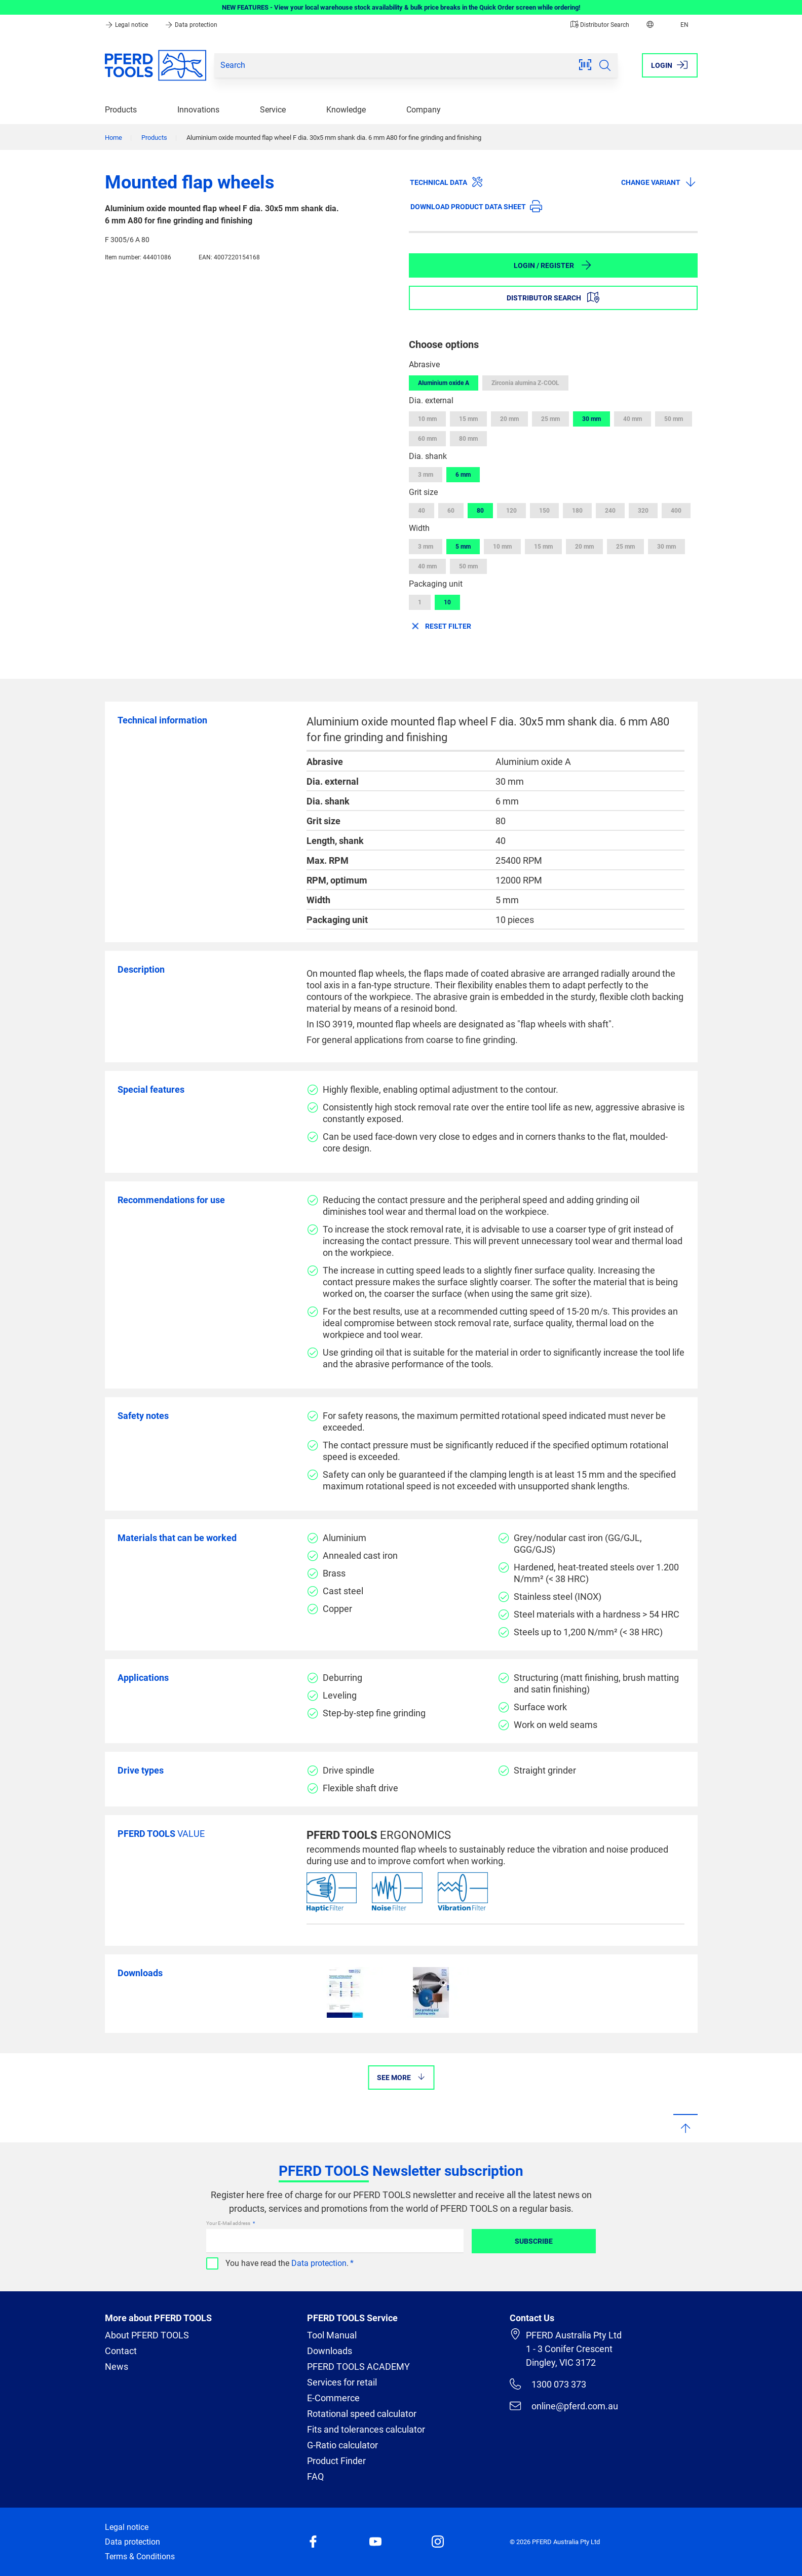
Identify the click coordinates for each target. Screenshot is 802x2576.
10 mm (427, 418)
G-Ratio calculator (342, 2445)
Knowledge (346, 109)
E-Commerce (333, 2398)
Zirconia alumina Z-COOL (525, 383)
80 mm (468, 438)
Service (273, 109)
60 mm (427, 438)
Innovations (198, 109)
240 (610, 510)
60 (450, 510)
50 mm (673, 418)
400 (676, 510)
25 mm (550, 418)
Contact (121, 2351)
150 (544, 510)
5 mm (463, 546)
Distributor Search (599, 24)
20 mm (509, 418)
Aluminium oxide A (443, 383)
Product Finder (336, 2460)
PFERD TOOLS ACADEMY (358, 2366)
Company (423, 109)
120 (511, 510)
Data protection (191, 24)
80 (480, 510)
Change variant (659, 182)
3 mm (425, 474)
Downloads (329, 2351)
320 (643, 510)
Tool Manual (332, 2335)
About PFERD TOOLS (147, 2335)
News (116, 2366)
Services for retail (342, 2382)
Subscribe (534, 2241)
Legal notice (127, 24)
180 (577, 510)
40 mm (632, 418)
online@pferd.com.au (564, 2405)
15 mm (468, 418)
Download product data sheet (476, 206)
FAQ (315, 2476)
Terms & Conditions (140, 2556)
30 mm (591, 418)
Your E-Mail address (228, 2223)
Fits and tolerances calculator (366, 2429)
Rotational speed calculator (361, 2413)
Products (121, 109)
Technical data (446, 182)
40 (421, 510)
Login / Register (553, 265)
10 (447, 602)
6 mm (463, 474)
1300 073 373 (548, 2384)
